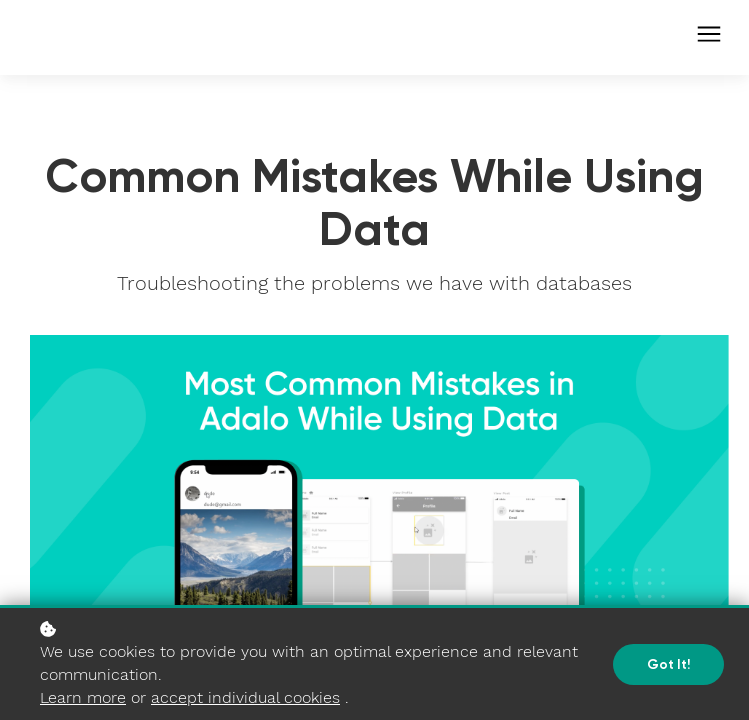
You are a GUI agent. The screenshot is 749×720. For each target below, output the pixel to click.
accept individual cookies (245, 697)
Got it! (668, 664)
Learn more (83, 697)
